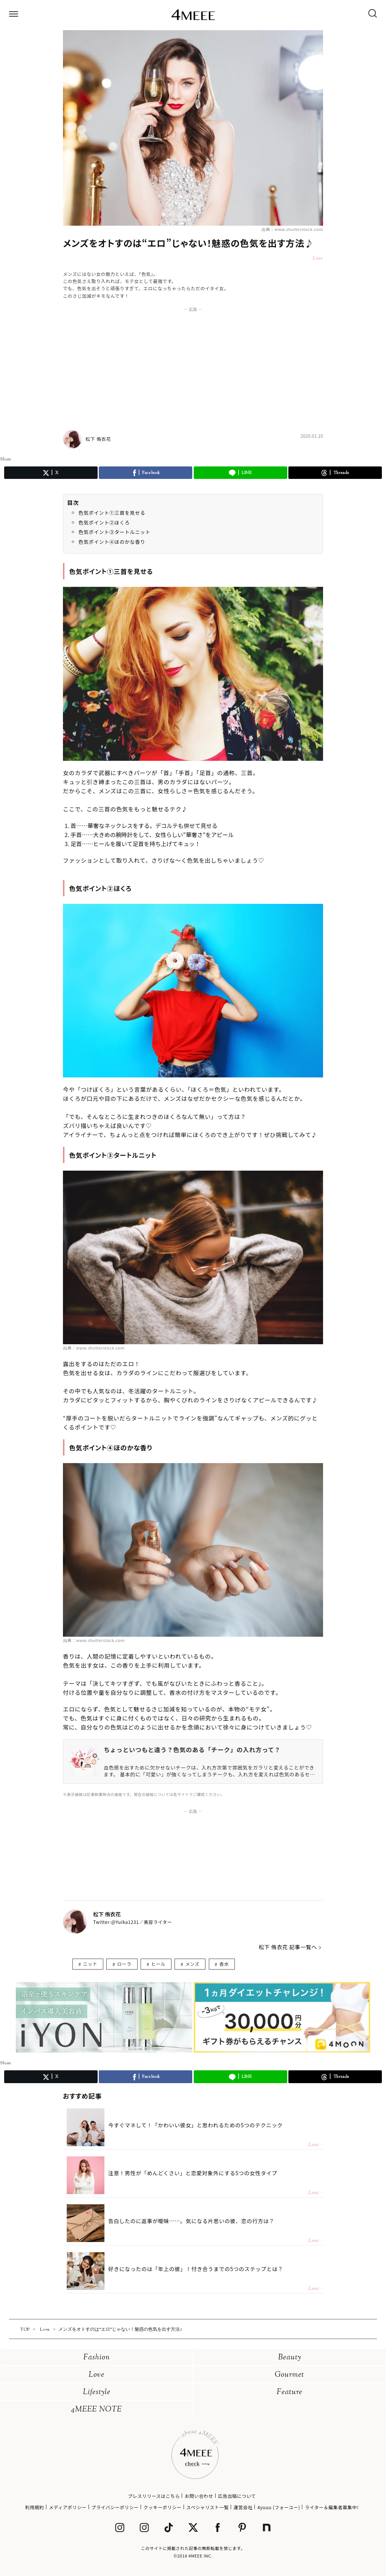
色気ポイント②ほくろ (104, 522)
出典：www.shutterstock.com (292, 229)
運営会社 (243, 2507)
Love (96, 2375)
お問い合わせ (199, 2496)
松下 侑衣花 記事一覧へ (288, 1947)
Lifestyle (96, 2392)
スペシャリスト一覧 (207, 2507)
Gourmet (289, 2375)
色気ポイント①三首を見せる (111, 512)
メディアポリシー (68, 2507)
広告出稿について (237, 2496)
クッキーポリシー (163, 2507)
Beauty (289, 2357)
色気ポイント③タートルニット (114, 532)
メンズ (192, 1963)
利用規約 (34, 2507)
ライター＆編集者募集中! (332, 2507)
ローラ (124, 1963)
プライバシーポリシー (115, 2507)
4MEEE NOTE (96, 2409)
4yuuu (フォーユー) (278, 2507)
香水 (224, 1963)
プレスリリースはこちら (154, 2496)
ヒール (158, 1963)
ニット (90, 1963)
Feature (289, 2392)
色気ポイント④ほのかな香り (111, 541)
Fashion (96, 2357)
